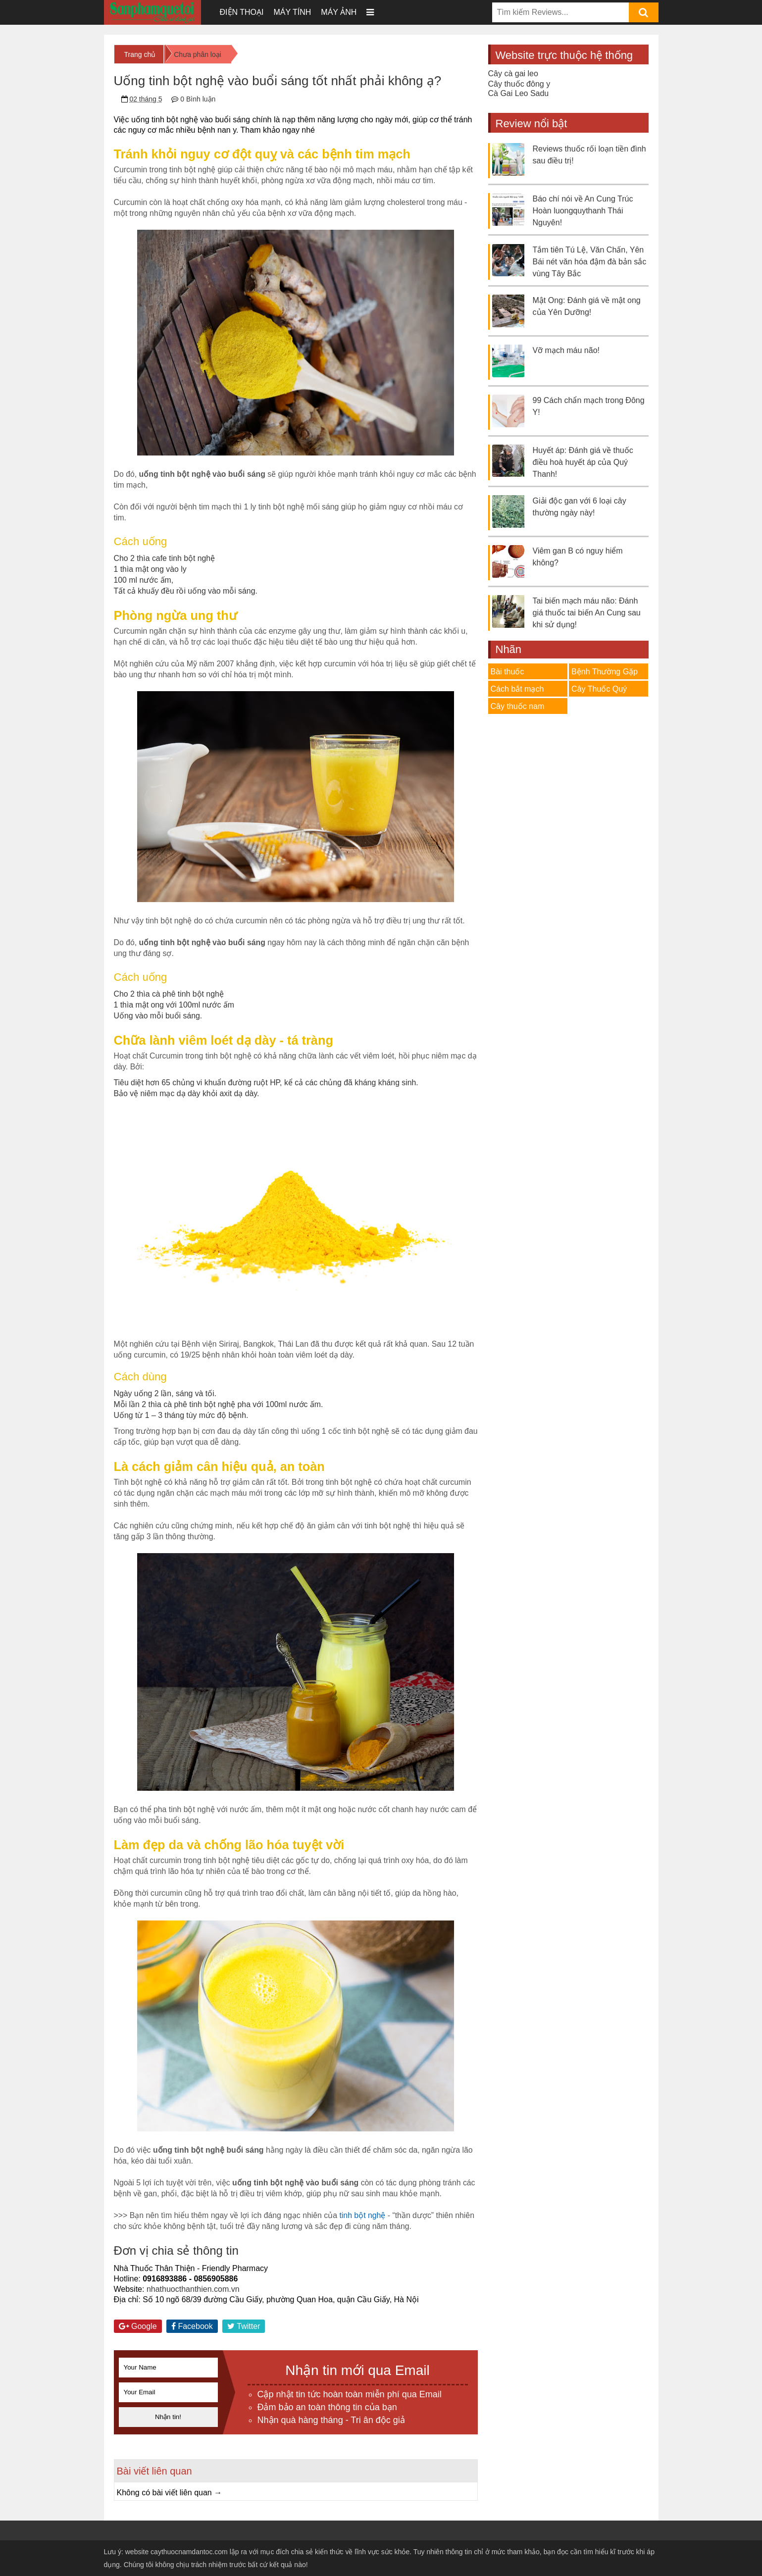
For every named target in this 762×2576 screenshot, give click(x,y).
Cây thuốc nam (518, 706)
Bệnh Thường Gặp (604, 671)
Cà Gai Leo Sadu (518, 93)
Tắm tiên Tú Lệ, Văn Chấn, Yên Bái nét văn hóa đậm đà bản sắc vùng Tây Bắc (590, 262)
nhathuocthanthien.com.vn (193, 2289)
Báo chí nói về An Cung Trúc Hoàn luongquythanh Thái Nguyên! (583, 211)
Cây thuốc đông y (519, 84)
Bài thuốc (507, 671)
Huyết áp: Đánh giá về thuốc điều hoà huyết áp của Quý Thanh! (583, 462)
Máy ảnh (338, 12)
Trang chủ (140, 54)
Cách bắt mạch (517, 689)
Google (138, 2326)
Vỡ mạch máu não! (566, 350)
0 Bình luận (197, 99)
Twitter (243, 2326)
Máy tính (292, 12)
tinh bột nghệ (362, 2215)
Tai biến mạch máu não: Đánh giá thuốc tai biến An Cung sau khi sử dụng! (587, 613)
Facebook (192, 2326)
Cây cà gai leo (513, 73)
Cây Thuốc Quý (599, 689)
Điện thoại (242, 12)
